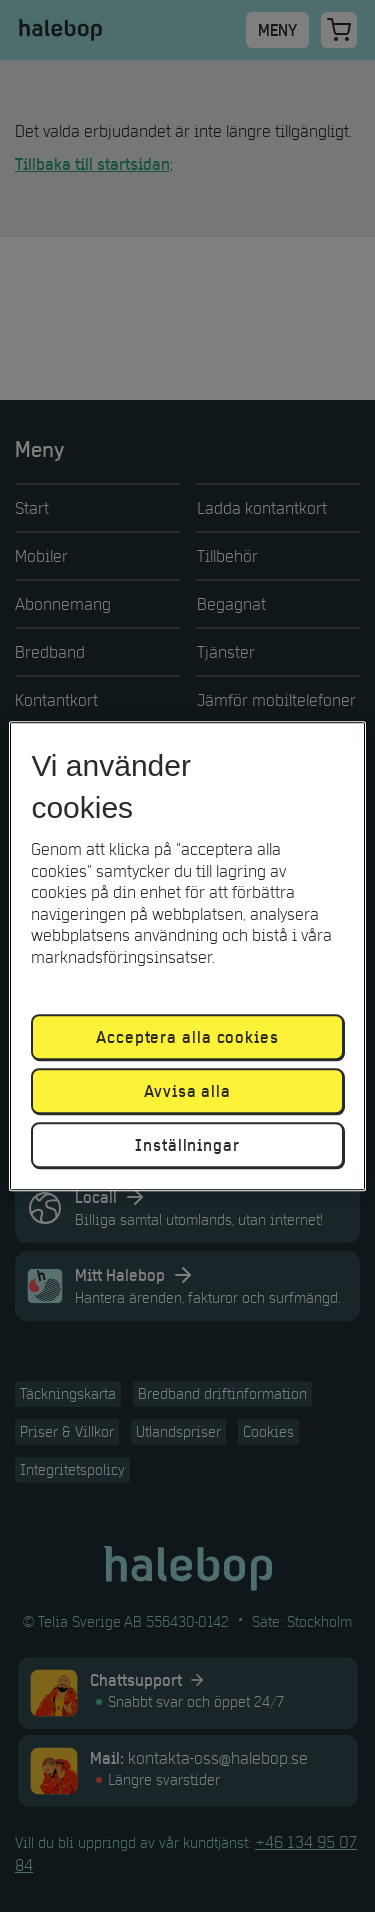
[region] (187, 956)
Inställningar (187, 1145)
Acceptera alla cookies (187, 1037)
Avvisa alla (187, 1091)
